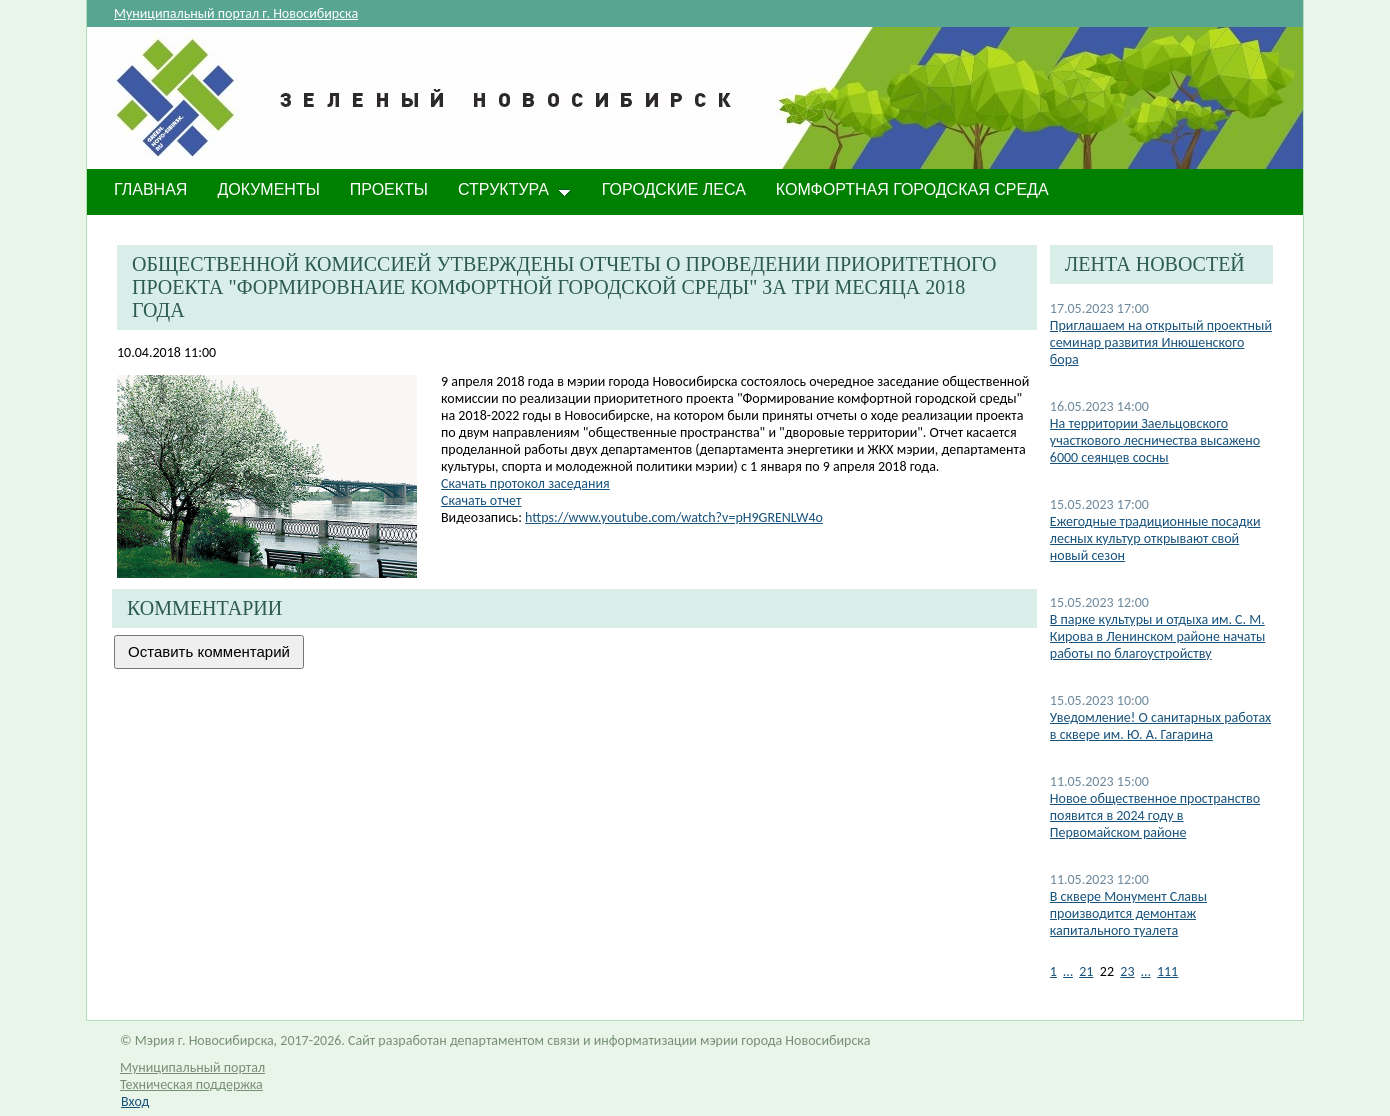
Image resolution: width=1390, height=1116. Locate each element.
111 (1167, 971)
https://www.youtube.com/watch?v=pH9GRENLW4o (674, 517)
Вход (135, 1101)
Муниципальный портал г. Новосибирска (236, 13)
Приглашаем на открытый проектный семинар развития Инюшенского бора (1161, 342)
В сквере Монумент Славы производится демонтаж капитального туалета (1128, 913)
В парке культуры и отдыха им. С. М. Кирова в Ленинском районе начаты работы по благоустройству (1157, 636)
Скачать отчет (481, 500)
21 (1086, 971)
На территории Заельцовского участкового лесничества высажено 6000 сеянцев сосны (1155, 440)
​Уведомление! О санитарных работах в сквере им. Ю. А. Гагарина (1160, 726)
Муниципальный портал (192, 1067)
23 (1127, 971)
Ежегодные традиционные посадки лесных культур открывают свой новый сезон (1155, 538)
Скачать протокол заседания (525, 483)
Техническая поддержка (191, 1084)
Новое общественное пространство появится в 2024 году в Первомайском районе (1155, 815)
